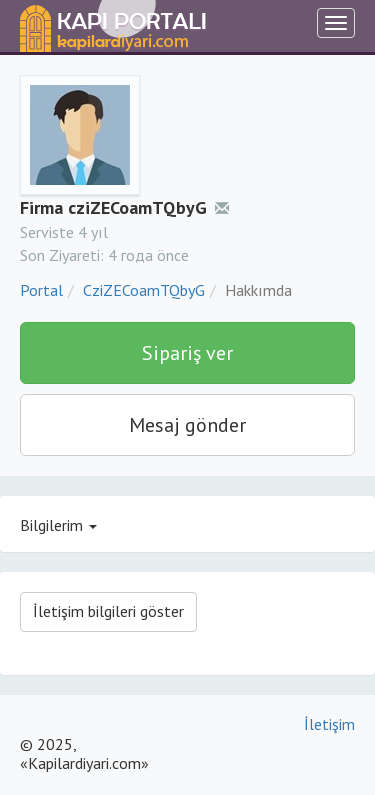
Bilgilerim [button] (58, 525)
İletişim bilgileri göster (108, 611)
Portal (41, 290)
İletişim (329, 724)
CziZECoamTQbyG (144, 290)
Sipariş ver (187, 353)
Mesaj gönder (187, 425)
